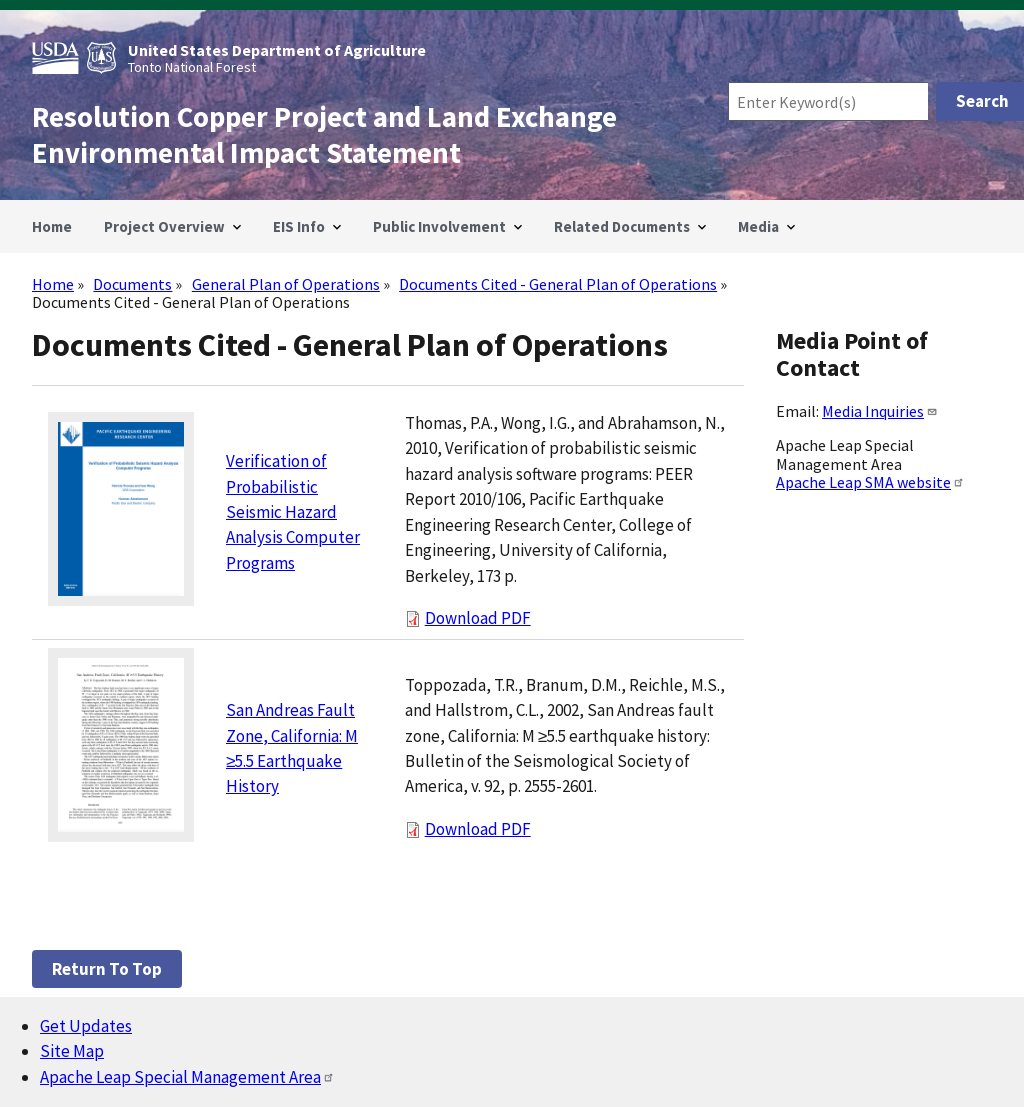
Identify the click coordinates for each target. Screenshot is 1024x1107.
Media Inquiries (880, 411)
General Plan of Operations (286, 284)
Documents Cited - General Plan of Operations (558, 284)
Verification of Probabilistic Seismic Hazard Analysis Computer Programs (293, 512)
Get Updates (86, 1026)
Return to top (107, 969)
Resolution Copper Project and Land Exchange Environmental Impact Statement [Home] (324, 135)
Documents (132, 284)
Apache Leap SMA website (870, 482)
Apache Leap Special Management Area (187, 1077)
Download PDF (478, 618)
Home (53, 284)
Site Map (72, 1051)
